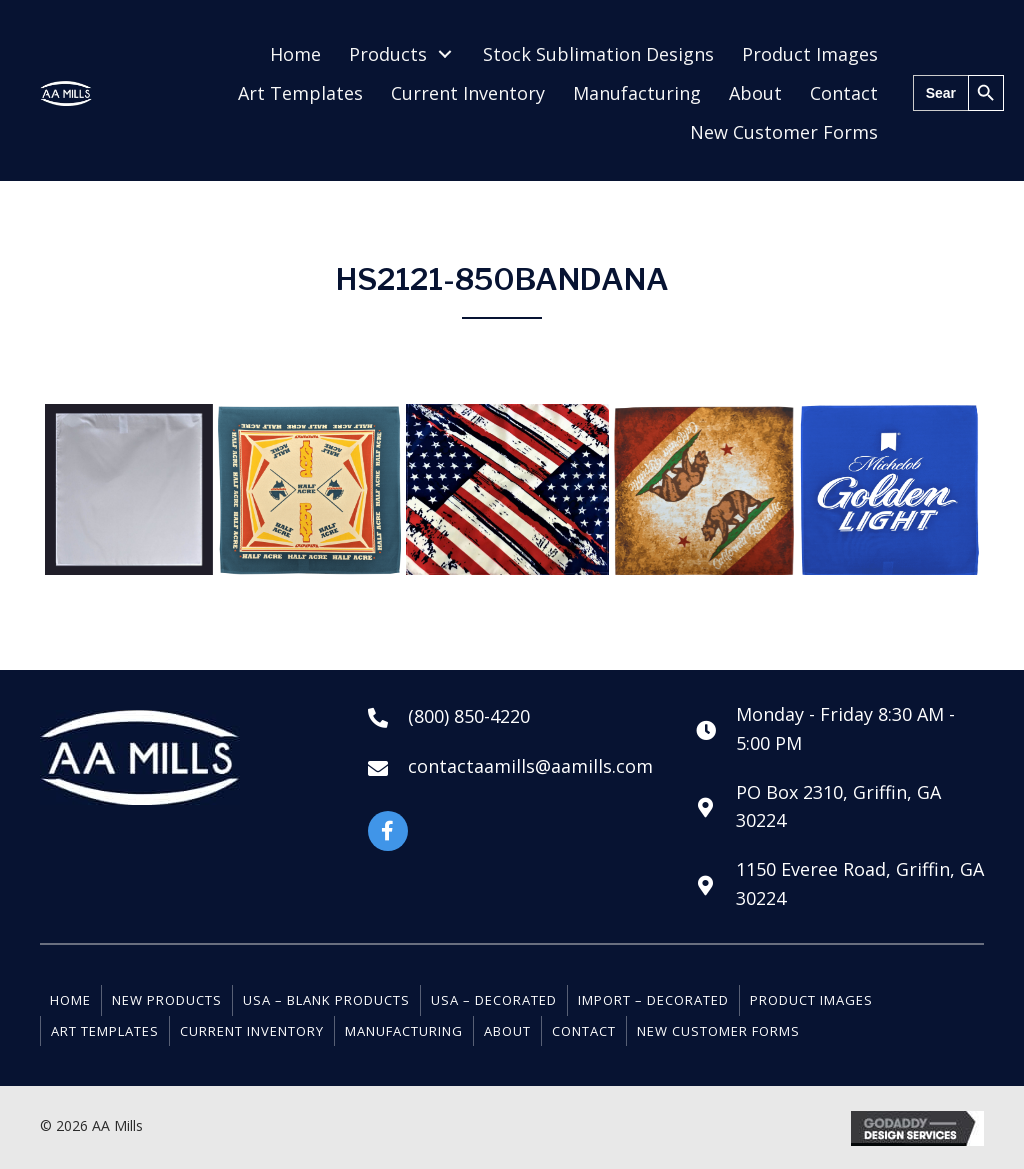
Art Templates (105, 1031)
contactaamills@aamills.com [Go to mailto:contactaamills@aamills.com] (530, 766)
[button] (388, 831)
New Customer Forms (718, 1031)
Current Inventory (252, 1031)
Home (70, 1000)
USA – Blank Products (326, 1000)
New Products (167, 1000)
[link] (295, 54)
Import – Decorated (653, 1000)
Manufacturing (404, 1031)
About (507, 1031)
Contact (584, 1031)
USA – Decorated (494, 1000)
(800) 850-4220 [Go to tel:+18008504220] (469, 716)
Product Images (811, 1000)
